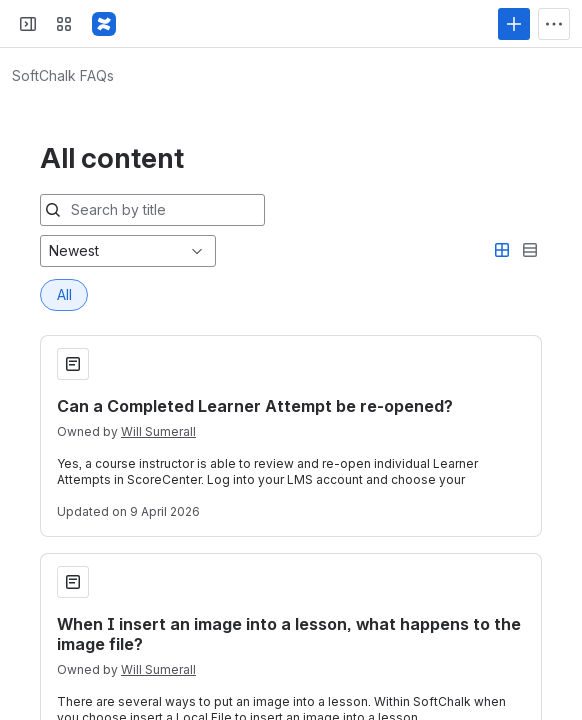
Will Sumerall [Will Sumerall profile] (158, 290)
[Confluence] (104, 24)
